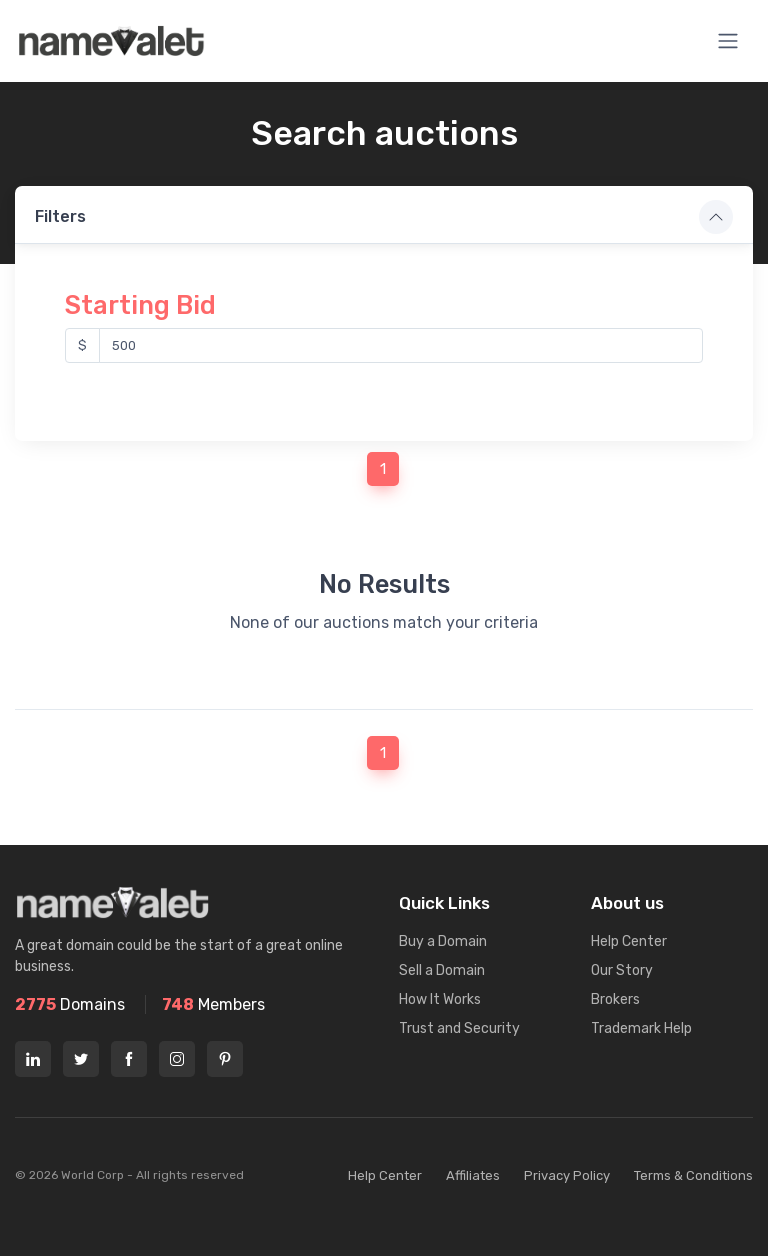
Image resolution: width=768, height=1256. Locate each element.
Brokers (615, 982)
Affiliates (473, 1158)
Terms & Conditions (693, 1158)
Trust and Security (459, 1011)
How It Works (440, 982)
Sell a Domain (442, 953)
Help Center (629, 924)
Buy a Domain (443, 924)
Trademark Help (641, 1011)
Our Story (622, 953)
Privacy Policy (567, 1158)
